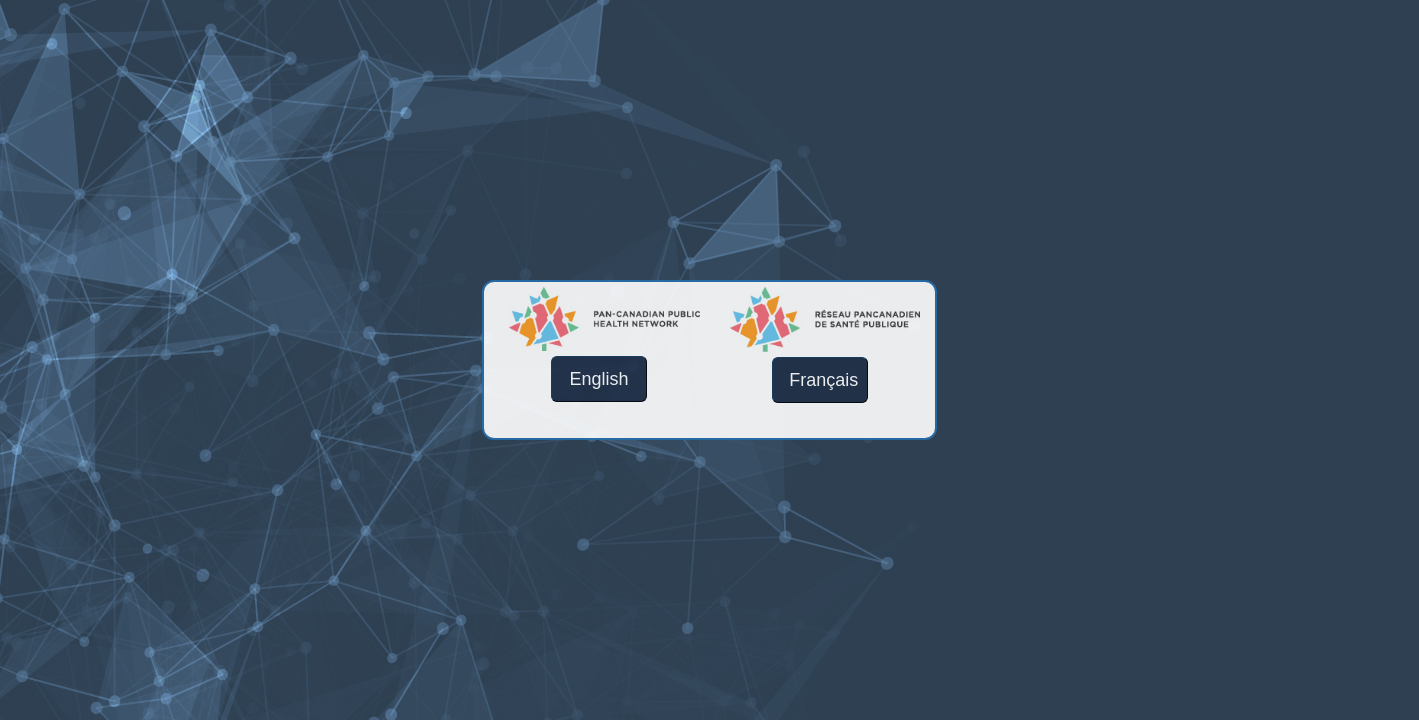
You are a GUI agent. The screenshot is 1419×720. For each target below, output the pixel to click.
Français (823, 380)
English (599, 379)
